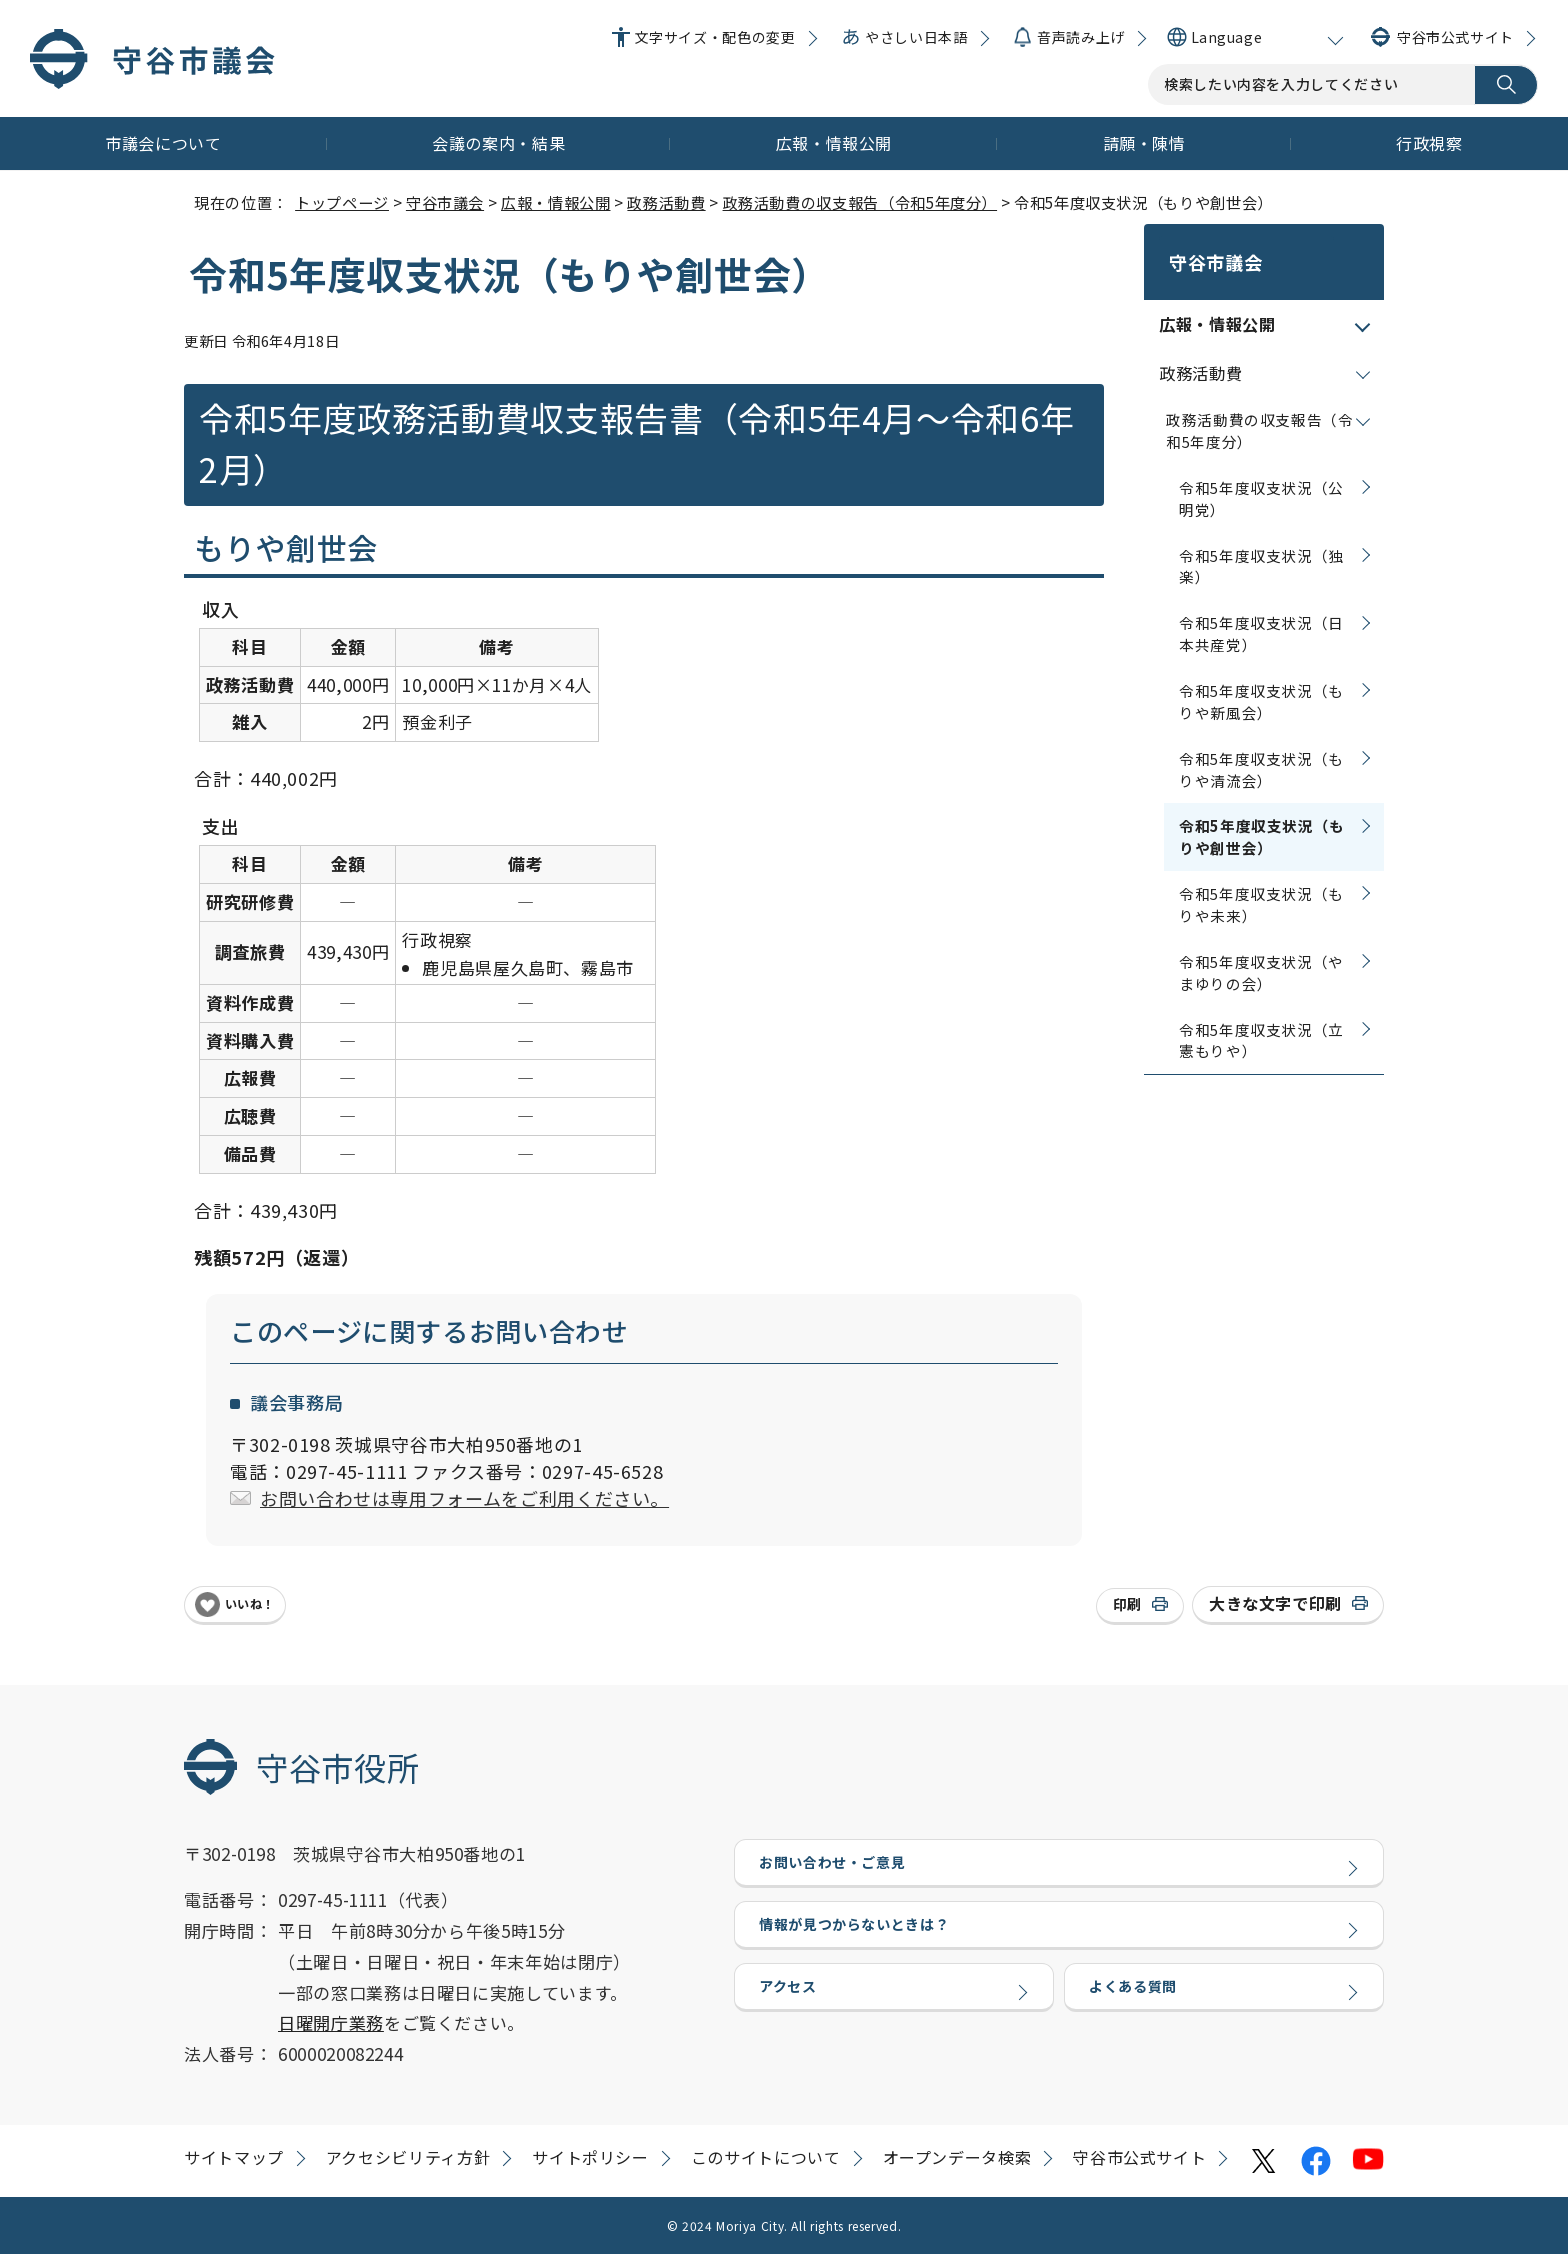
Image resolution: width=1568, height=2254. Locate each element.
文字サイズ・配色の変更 (715, 37)
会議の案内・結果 (498, 143)
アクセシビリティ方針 (408, 2157)
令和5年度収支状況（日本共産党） (1261, 608)
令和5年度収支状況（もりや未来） (1261, 878)
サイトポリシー (590, 2157)
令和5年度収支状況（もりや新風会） (1261, 675)
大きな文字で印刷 (1275, 1603)
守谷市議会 (445, 202)
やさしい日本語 (916, 37)
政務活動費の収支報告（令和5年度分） (860, 202)
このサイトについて (766, 2157)
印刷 (1127, 1604)
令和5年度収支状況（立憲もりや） (1261, 1014)
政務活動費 (666, 202)
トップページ (342, 202)
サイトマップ (234, 2157)
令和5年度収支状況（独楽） (1261, 540)
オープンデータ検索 (957, 2157)
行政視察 (1429, 143)
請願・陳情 (1144, 143)
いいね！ (250, 1604)
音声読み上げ (1080, 37)
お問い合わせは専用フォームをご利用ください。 (464, 1498)
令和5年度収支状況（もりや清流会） (1261, 743)
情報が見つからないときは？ (860, 1939)
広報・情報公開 (834, 143)
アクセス (790, 2011)
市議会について (163, 143)
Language (1226, 37)
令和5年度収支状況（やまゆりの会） (1261, 946)
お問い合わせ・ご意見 (837, 1867)
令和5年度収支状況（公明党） (1261, 472)
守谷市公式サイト (1455, 37)
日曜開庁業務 (331, 2022)
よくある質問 (1136, 2011)
